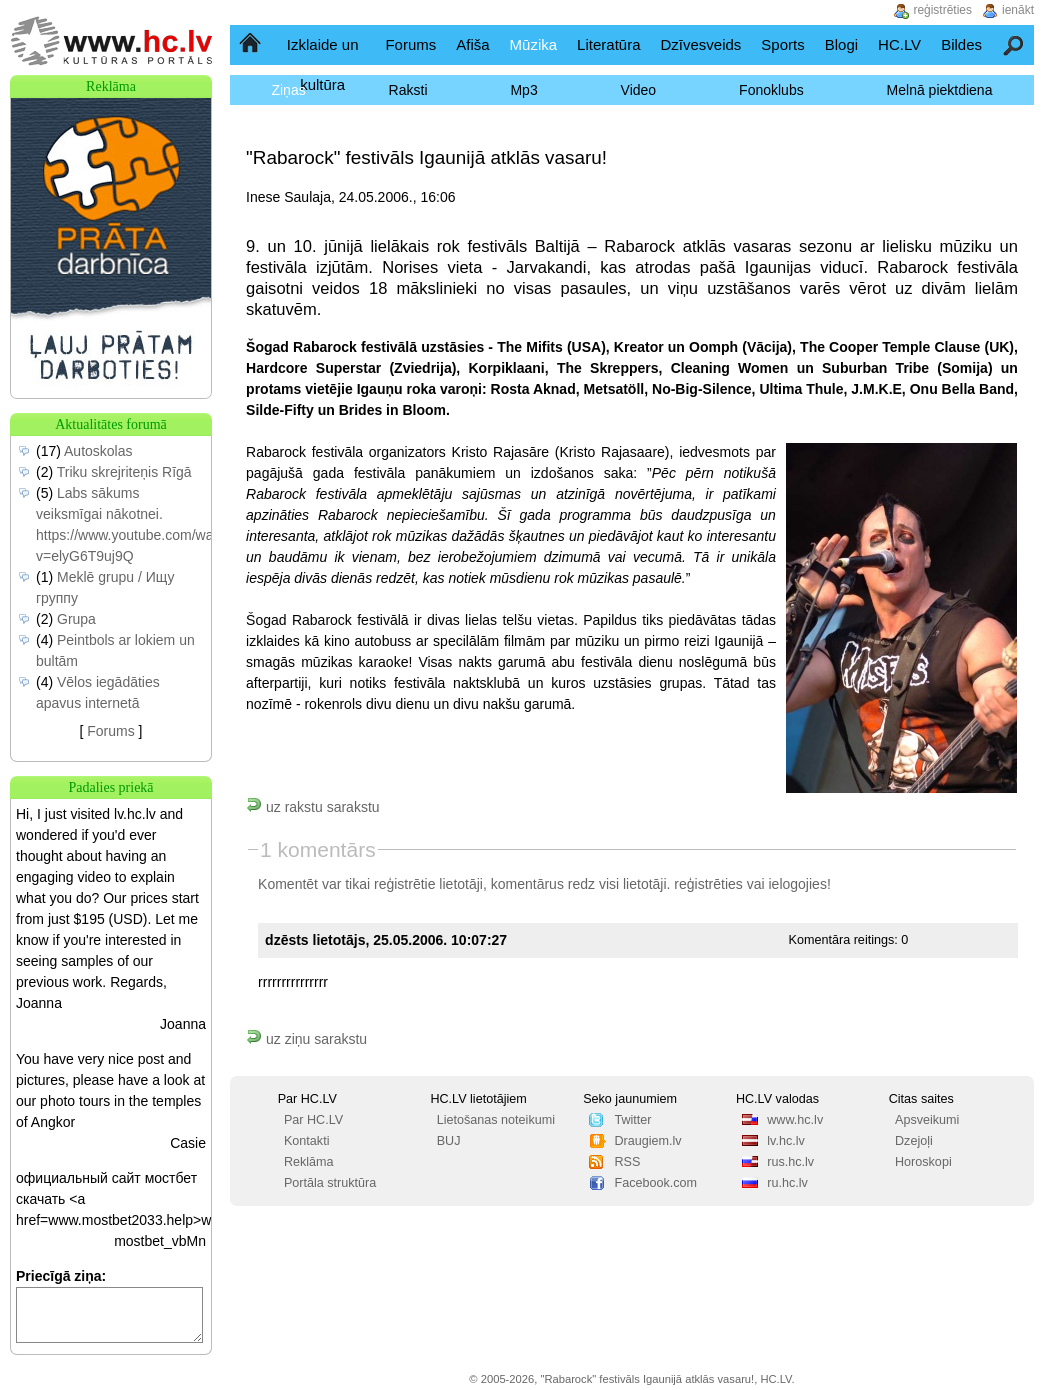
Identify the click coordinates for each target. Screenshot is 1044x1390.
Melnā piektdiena (940, 90)
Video (639, 90)
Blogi (841, 44)
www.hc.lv (795, 1120)
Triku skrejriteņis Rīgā (124, 472)
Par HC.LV (313, 1120)
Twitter (632, 1120)
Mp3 (523, 90)
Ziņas (288, 90)
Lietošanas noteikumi (496, 1120)
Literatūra (608, 44)
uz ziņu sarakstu (306, 1039)
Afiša (472, 44)
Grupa (76, 619)
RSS (627, 1162)
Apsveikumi (927, 1120)
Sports (782, 44)
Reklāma (309, 1162)
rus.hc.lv (790, 1162)
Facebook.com (655, 1183)
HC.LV (899, 44)
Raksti (408, 90)
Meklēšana (1014, 44)
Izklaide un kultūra (323, 64)
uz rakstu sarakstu (313, 807)
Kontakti (307, 1141)
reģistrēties (708, 884)
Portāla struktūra (330, 1183)
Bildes (961, 44)
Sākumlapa (251, 44)
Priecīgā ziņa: (61, 1276)
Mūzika (534, 44)
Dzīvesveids (700, 44)
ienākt (1018, 10)
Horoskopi (923, 1162)
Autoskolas (98, 451)
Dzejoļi (914, 1141)
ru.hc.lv (787, 1183)
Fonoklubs (771, 90)
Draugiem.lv (647, 1141)
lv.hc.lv (786, 1141)
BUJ (449, 1141)
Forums (410, 44)
